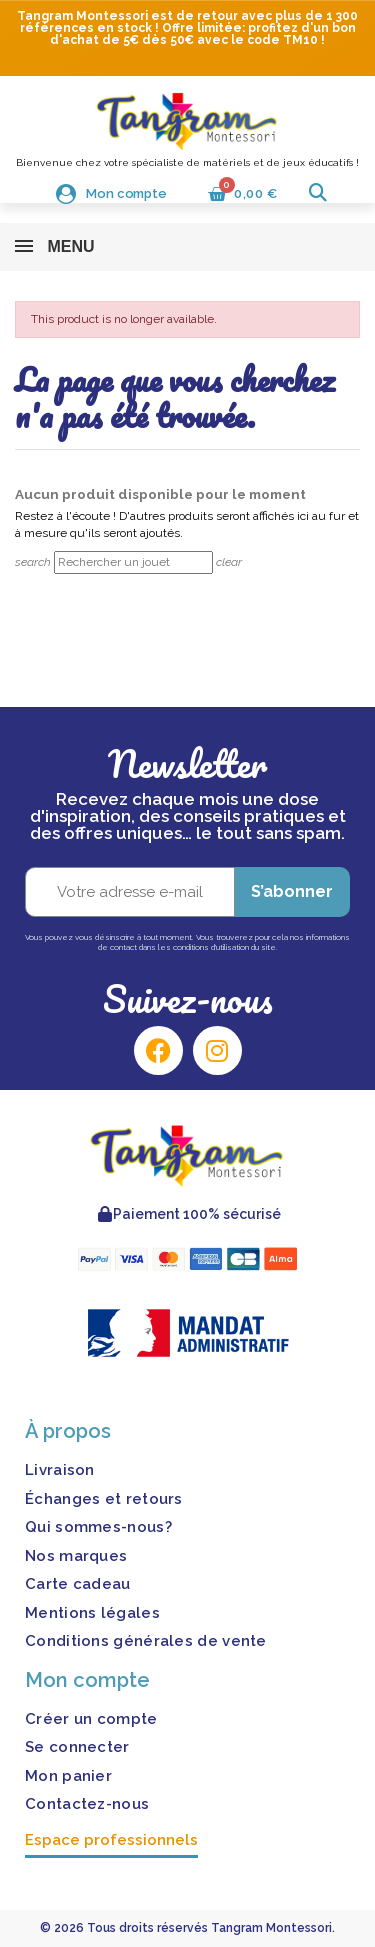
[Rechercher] (133, 562)
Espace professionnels (111, 1840)
